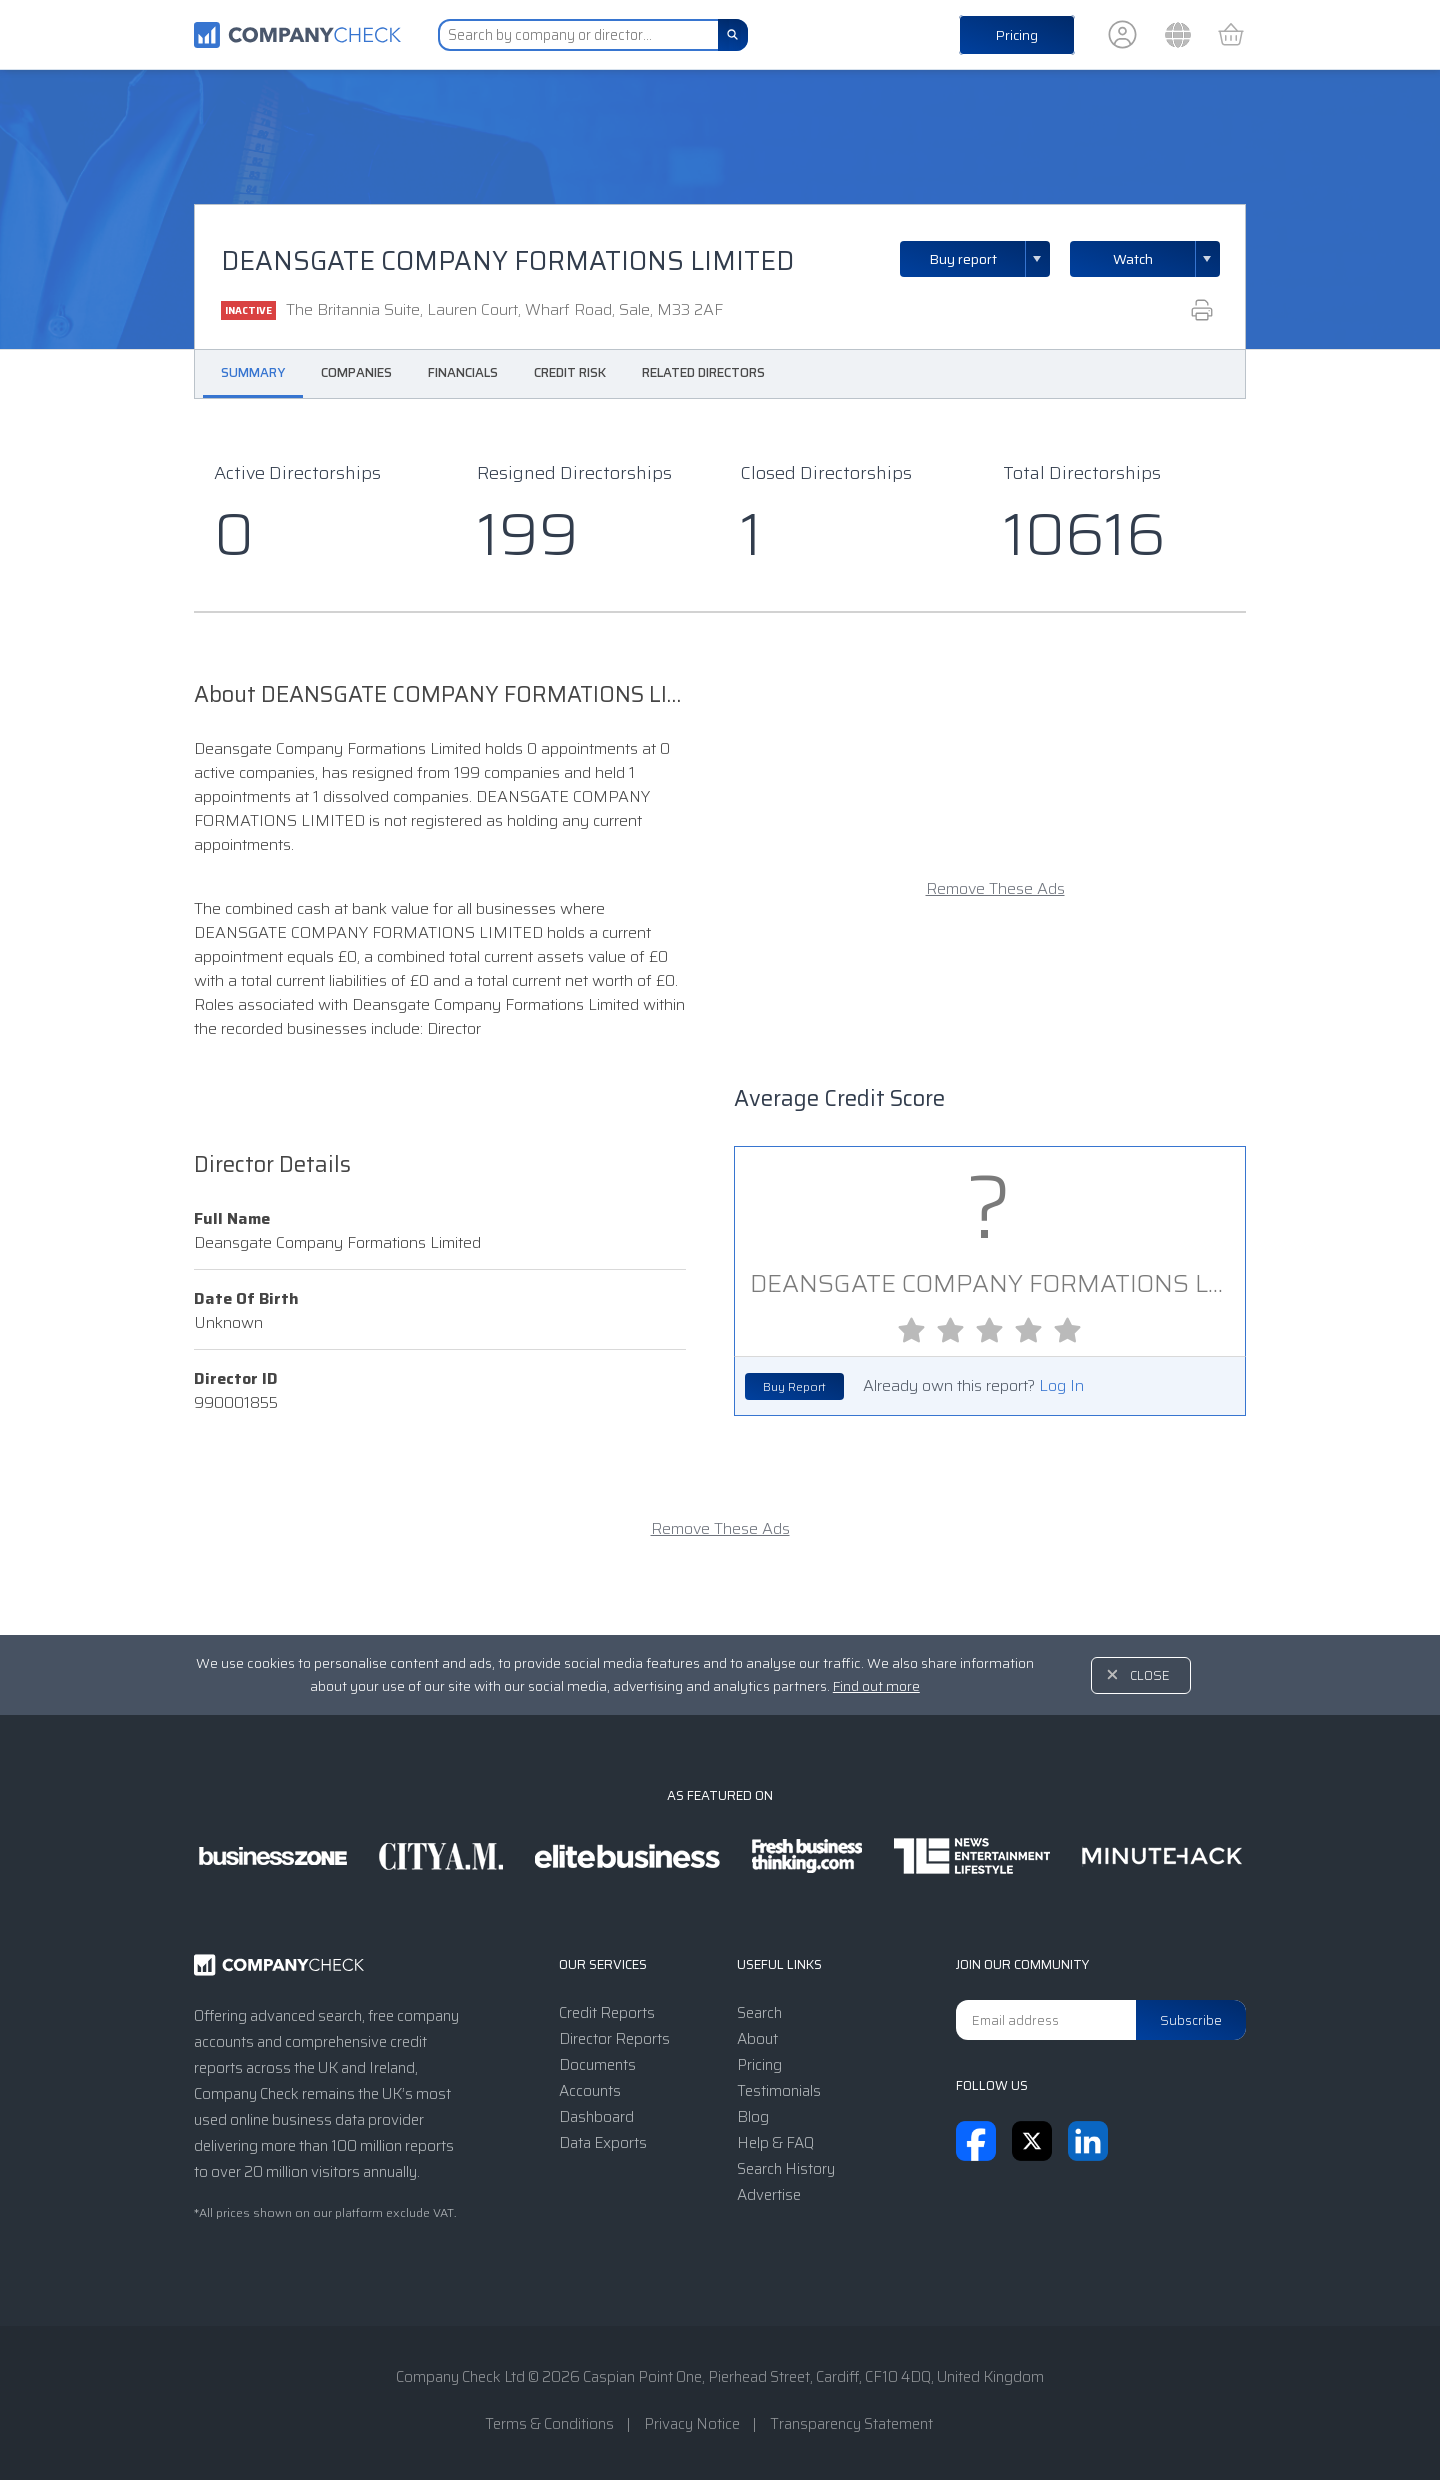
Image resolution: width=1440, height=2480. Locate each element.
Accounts (590, 2091)
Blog (753, 2117)
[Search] (733, 35)
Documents (597, 2065)
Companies (356, 372)
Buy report (990, 259)
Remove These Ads (995, 889)
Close (1150, 1675)
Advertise (769, 2195)
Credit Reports (607, 2013)
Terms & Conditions (549, 2424)
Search (759, 2013)
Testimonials (779, 2091)
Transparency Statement (851, 2424)
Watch (1133, 259)
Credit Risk (570, 372)
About (757, 2039)
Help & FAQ (775, 2143)
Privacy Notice (692, 2424)
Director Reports (614, 2039)
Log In (1061, 1385)
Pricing (1017, 35)
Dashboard (596, 2117)
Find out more (876, 1686)
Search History (786, 2169)
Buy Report (794, 1386)
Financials (463, 372)
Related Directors (703, 372)
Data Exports (603, 2143)
